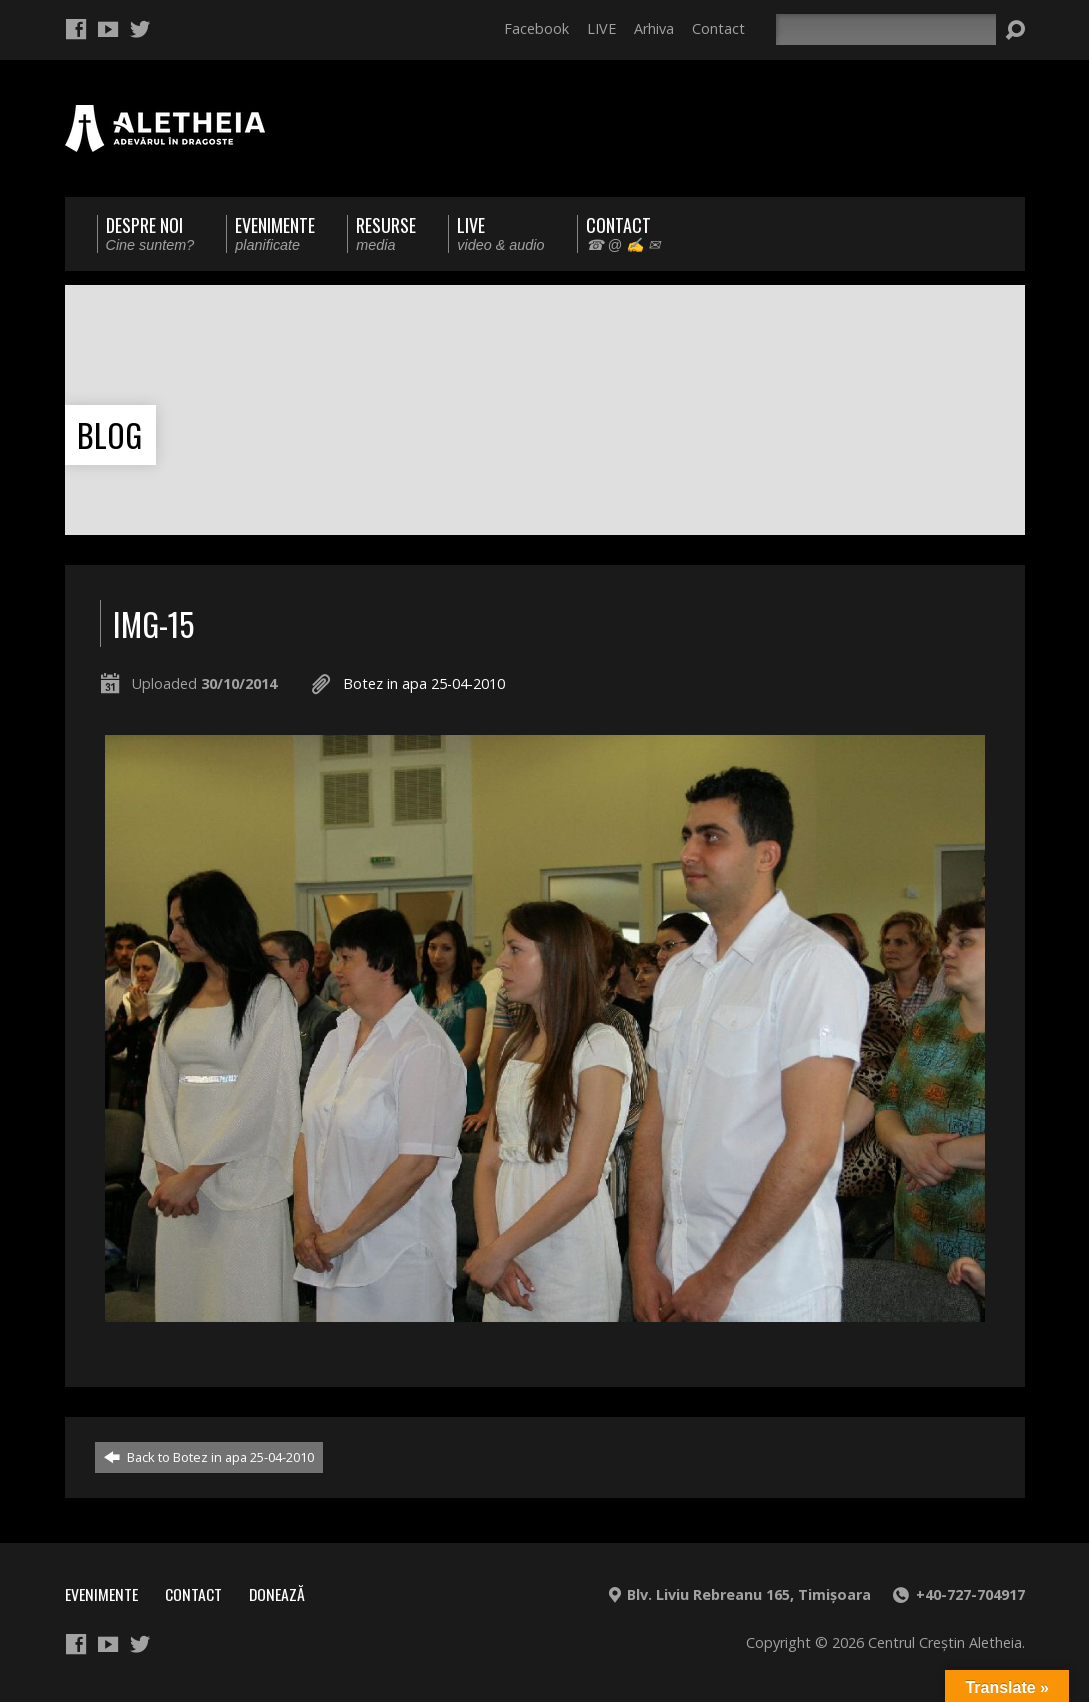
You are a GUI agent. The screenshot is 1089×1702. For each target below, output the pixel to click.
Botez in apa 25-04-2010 (424, 683)
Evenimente (101, 1594)
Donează (277, 1594)
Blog (109, 434)
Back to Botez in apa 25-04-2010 (209, 1457)
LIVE (601, 28)
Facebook (536, 28)
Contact (718, 28)
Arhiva (654, 28)
